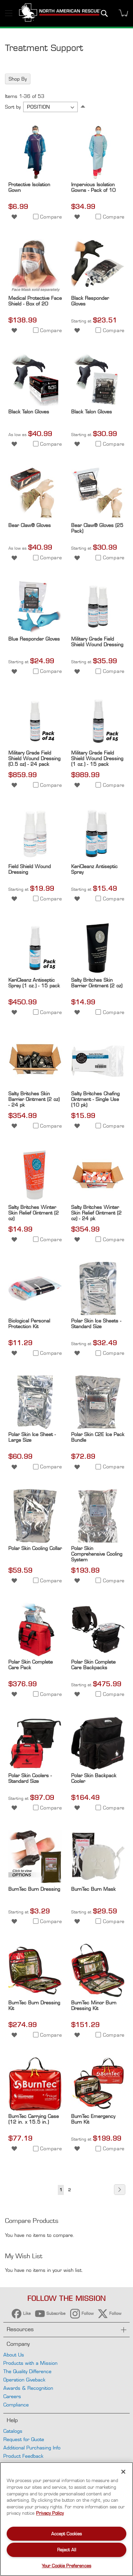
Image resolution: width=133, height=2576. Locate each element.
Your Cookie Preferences (66, 2565)
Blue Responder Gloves (34, 639)
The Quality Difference (27, 2371)
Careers (12, 2396)
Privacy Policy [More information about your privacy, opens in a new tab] (50, 2513)
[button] (14, 216)
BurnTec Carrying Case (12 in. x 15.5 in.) (33, 2119)
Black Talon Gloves (28, 411)
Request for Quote (23, 2439)
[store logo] (60, 13)
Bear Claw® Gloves (29, 525)
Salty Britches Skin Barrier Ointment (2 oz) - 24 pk (33, 1099)
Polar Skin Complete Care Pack (30, 1664)
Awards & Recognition (28, 2388)
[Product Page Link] (35, 177)
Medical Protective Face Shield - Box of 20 (35, 300)
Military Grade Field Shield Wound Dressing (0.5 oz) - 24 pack (34, 758)
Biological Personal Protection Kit (29, 1323)
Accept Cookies (66, 2533)
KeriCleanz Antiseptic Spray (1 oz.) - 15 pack (34, 982)
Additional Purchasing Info (31, 2447)
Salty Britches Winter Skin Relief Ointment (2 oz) (33, 1212)
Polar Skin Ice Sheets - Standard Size (96, 1323)
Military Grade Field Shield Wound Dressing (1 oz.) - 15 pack (97, 758)
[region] (66, 2519)
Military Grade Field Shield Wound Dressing (97, 641)
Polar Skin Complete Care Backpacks (93, 1664)
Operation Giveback (24, 2379)
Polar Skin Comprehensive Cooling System (96, 1553)
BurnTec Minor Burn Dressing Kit (93, 2005)
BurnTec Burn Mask (93, 1889)
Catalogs (12, 2431)
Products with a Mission (30, 2363)
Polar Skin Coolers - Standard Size (30, 1778)
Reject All (66, 2549)
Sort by (13, 107)
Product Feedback (23, 2456)
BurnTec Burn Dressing (34, 1889)
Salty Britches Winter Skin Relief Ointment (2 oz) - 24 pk (96, 1212)
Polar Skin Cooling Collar (35, 1548)
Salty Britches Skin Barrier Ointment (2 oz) (96, 982)
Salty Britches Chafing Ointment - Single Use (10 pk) (95, 1099)
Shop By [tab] (18, 79)
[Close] (123, 2471)
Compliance (16, 2404)
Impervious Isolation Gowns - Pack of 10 (93, 187)
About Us (13, 2354)
